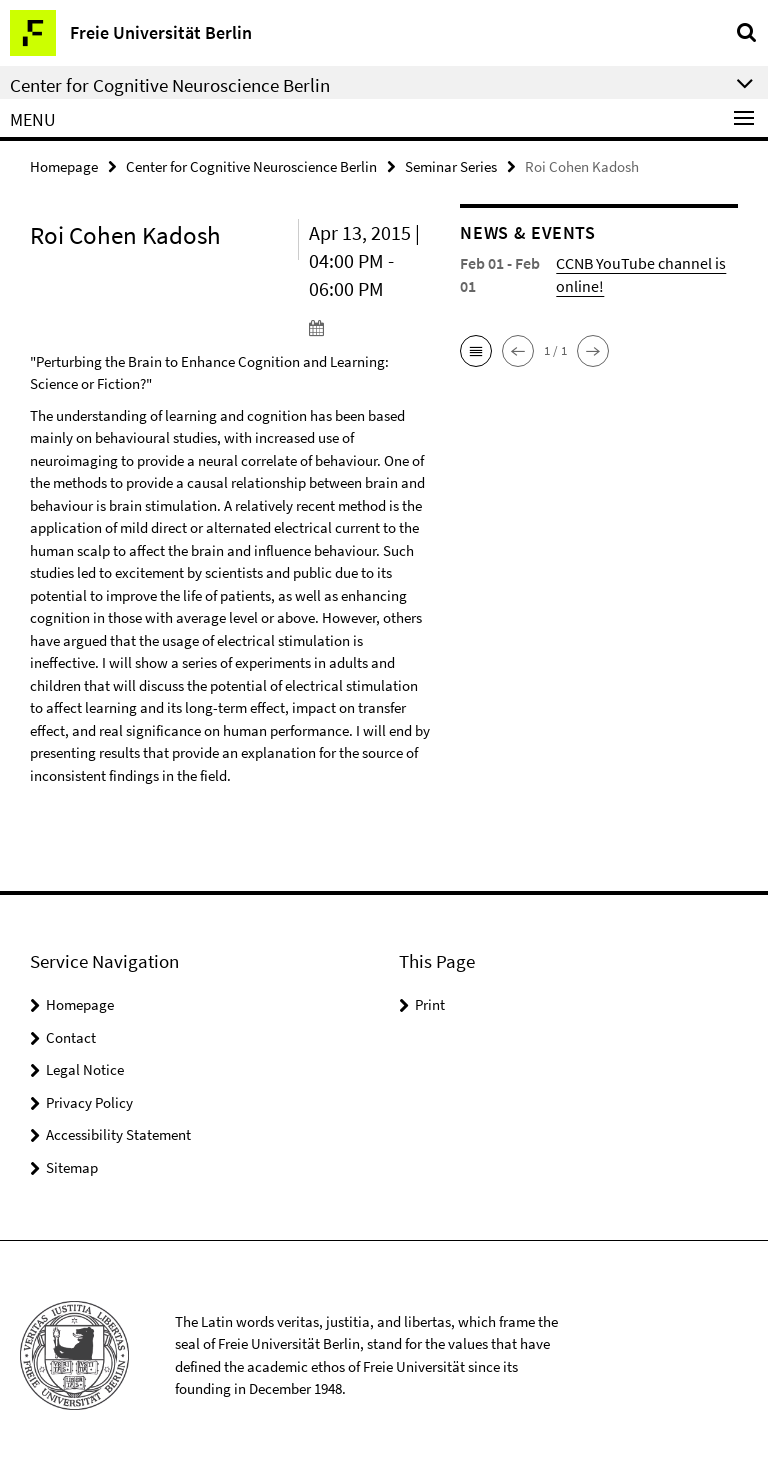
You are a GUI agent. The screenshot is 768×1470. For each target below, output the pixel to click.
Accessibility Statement (118, 1134)
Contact (71, 1037)
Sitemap (72, 1167)
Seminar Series (451, 166)
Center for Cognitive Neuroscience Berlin (251, 166)
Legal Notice (85, 1069)
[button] (476, 351)
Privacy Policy (89, 1102)
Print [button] (430, 1004)
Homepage (64, 166)
